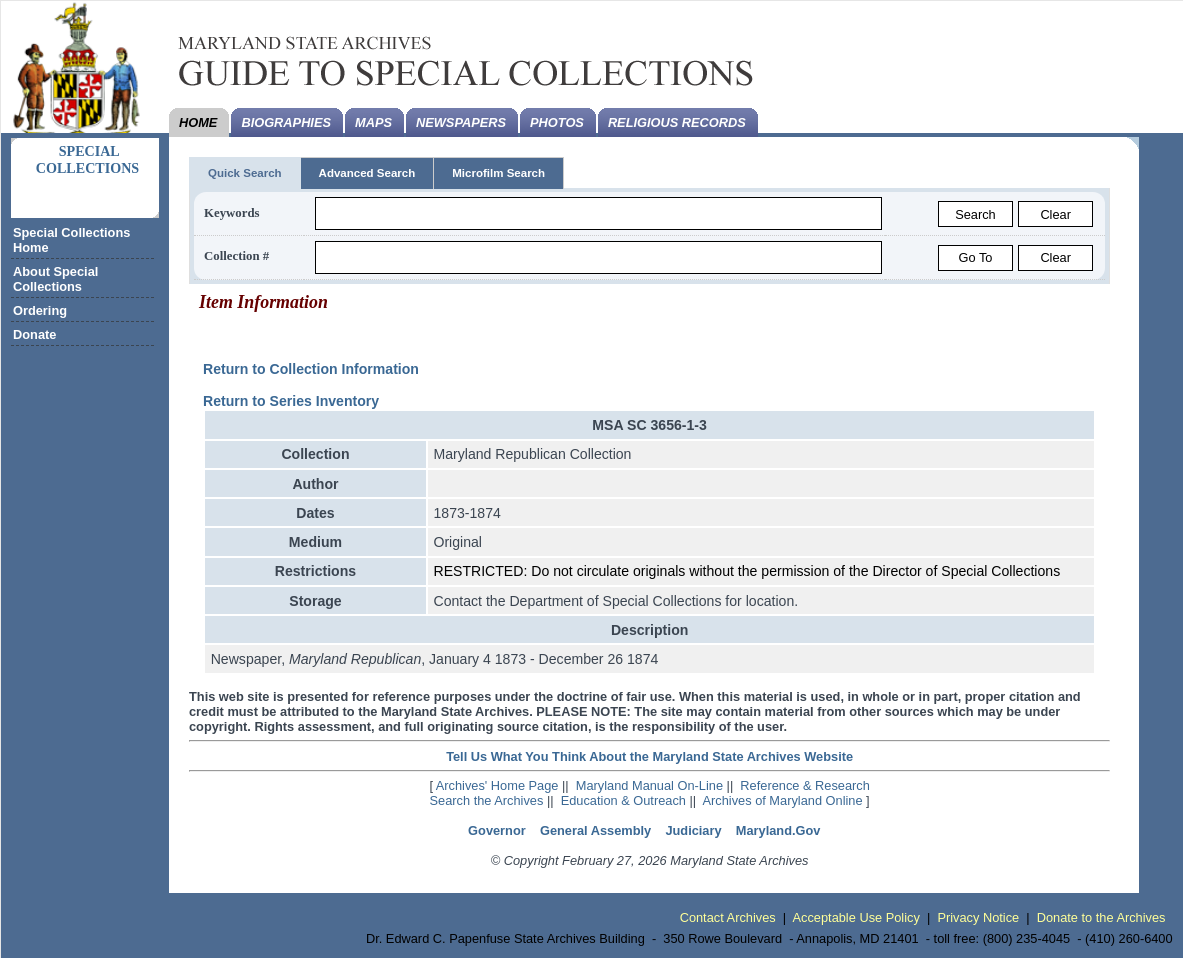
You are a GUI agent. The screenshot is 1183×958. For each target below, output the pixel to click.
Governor (497, 830)
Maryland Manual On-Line (649, 785)
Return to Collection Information (311, 369)
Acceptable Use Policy (856, 917)
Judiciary (693, 830)
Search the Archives (487, 800)
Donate (34, 334)
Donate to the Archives (1101, 917)
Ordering (40, 310)
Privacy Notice (978, 917)
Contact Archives (728, 917)
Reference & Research (804, 785)
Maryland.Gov (778, 830)
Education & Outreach (623, 800)
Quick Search (245, 173)
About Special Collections (55, 279)
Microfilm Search (498, 173)
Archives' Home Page (497, 785)
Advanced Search (367, 173)
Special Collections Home (71, 240)
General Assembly (595, 830)
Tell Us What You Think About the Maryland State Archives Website (649, 756)
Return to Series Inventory (291, 401)
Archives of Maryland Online (783, 800)
